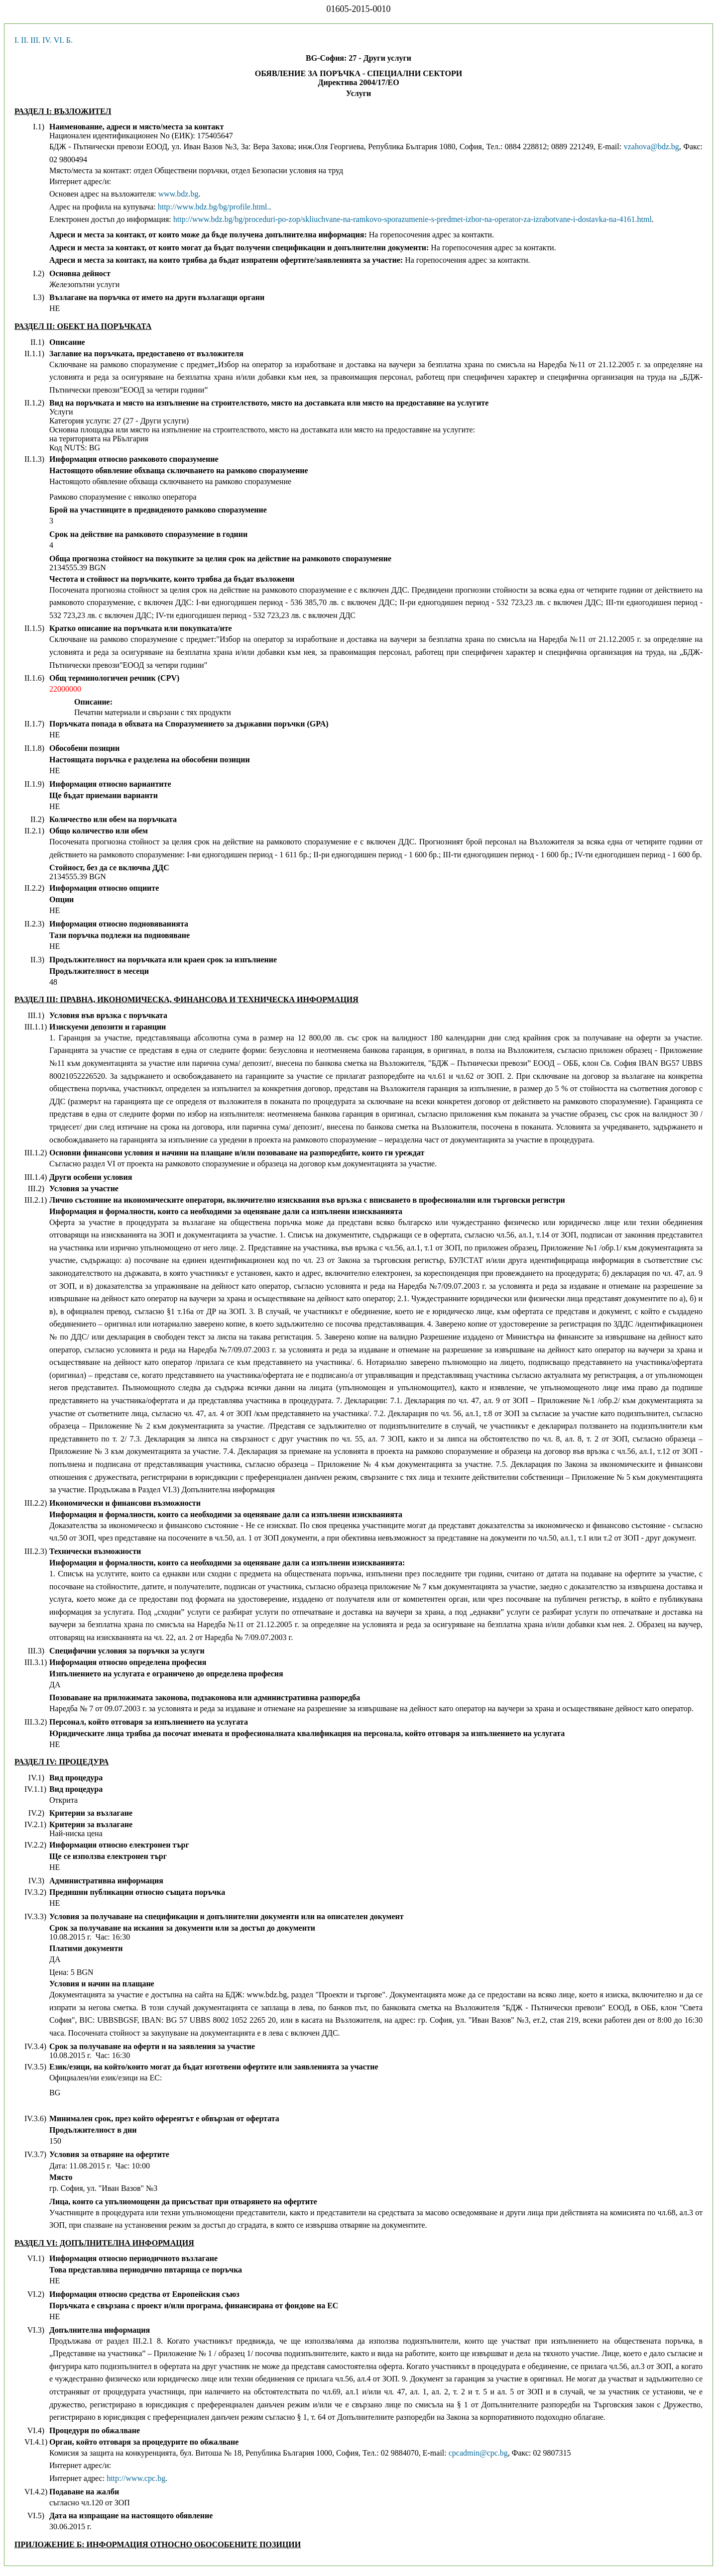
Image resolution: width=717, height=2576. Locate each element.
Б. (69, 40)
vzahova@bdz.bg (651, 146)
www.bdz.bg (178, 194)
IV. (47, 40)
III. (35, 40)
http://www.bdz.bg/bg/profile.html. (213, 207)
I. (16, 40)
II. (24, 40)
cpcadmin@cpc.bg (478, 2453)
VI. (59, 40)
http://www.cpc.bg (136, 2478)
